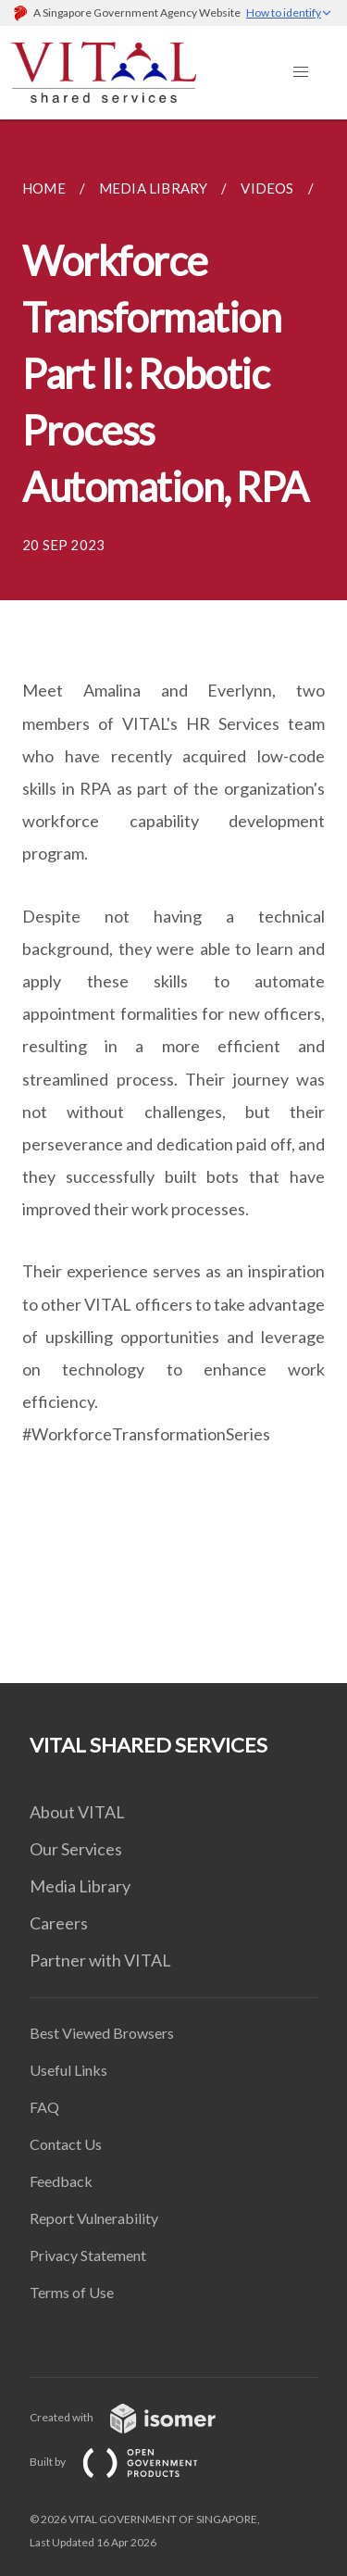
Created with (137, 2417)
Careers (59, 1923)
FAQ (44, 2107)
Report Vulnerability (94, 2218)
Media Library (80, 1886)
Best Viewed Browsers (102, 2033)
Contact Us (66, 2144)
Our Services (76, 1849)
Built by (129, 2462)
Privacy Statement (88, 2255)
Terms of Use (72, 2292)
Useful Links (68, 2070)
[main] (173, 901)
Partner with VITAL (100, 1960)
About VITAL (77, 1812)
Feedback (61, 2181)
